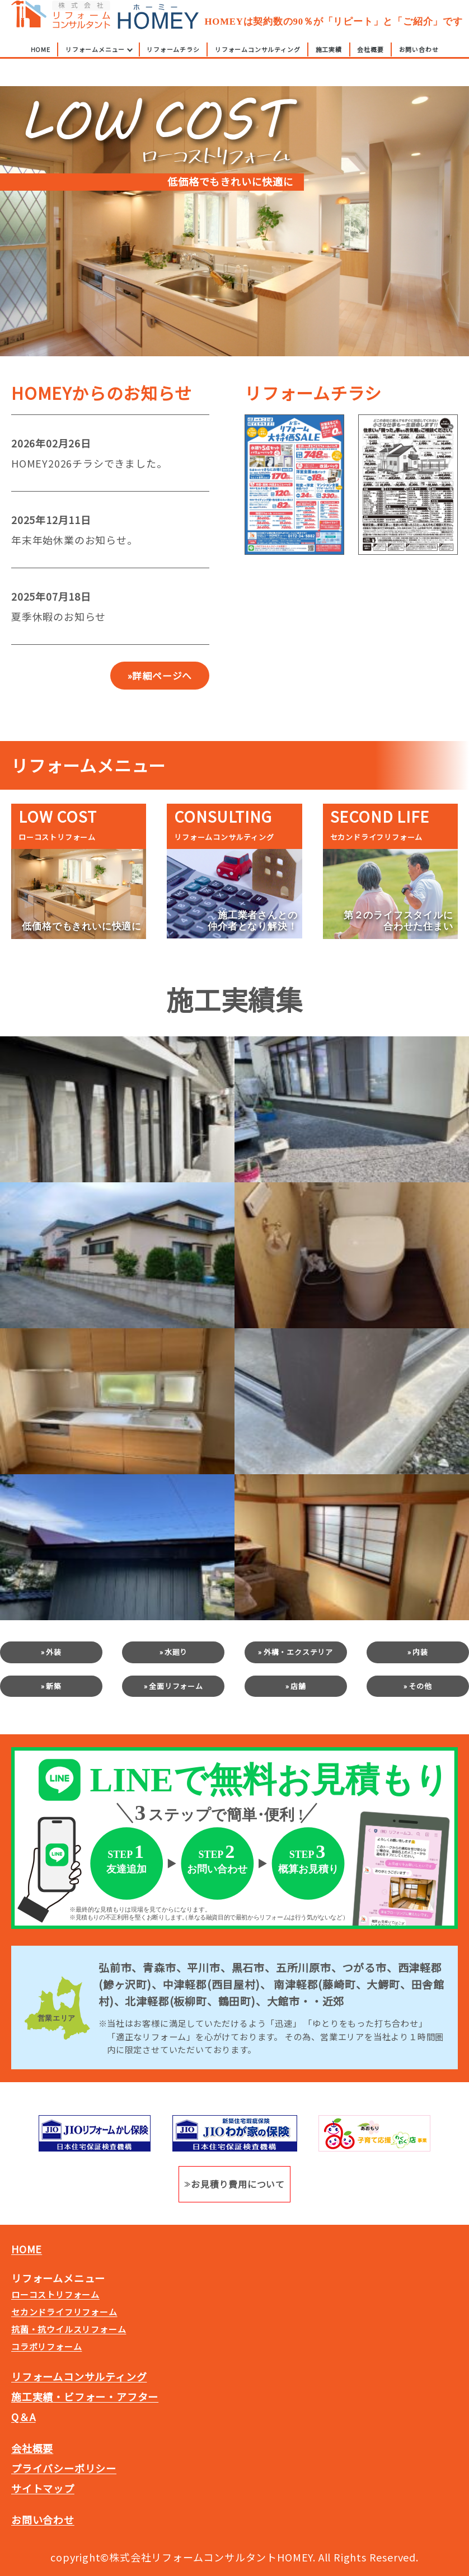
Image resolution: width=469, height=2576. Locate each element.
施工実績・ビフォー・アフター (84, 2396)
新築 (54, 1686)
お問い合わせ (419, 63)
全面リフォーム (176, 1686)
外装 (54, 1651)
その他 (420, 1686)
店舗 (298, 1686)
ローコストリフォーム (55, 2294)
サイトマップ (42, 2488)
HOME (40, 63)
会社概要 (370, 63)
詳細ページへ (162, 675)
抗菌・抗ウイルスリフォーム (68, 2329)
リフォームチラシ (173, 63)
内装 (420, 1651)
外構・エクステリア (298, 1651)
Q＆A (23, 2416)
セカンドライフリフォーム (64, 2312)
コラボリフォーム (46, 2346)
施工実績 (329, 63)
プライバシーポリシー (63, 2468)
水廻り (176, 1651)
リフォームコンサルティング (257, 63)
